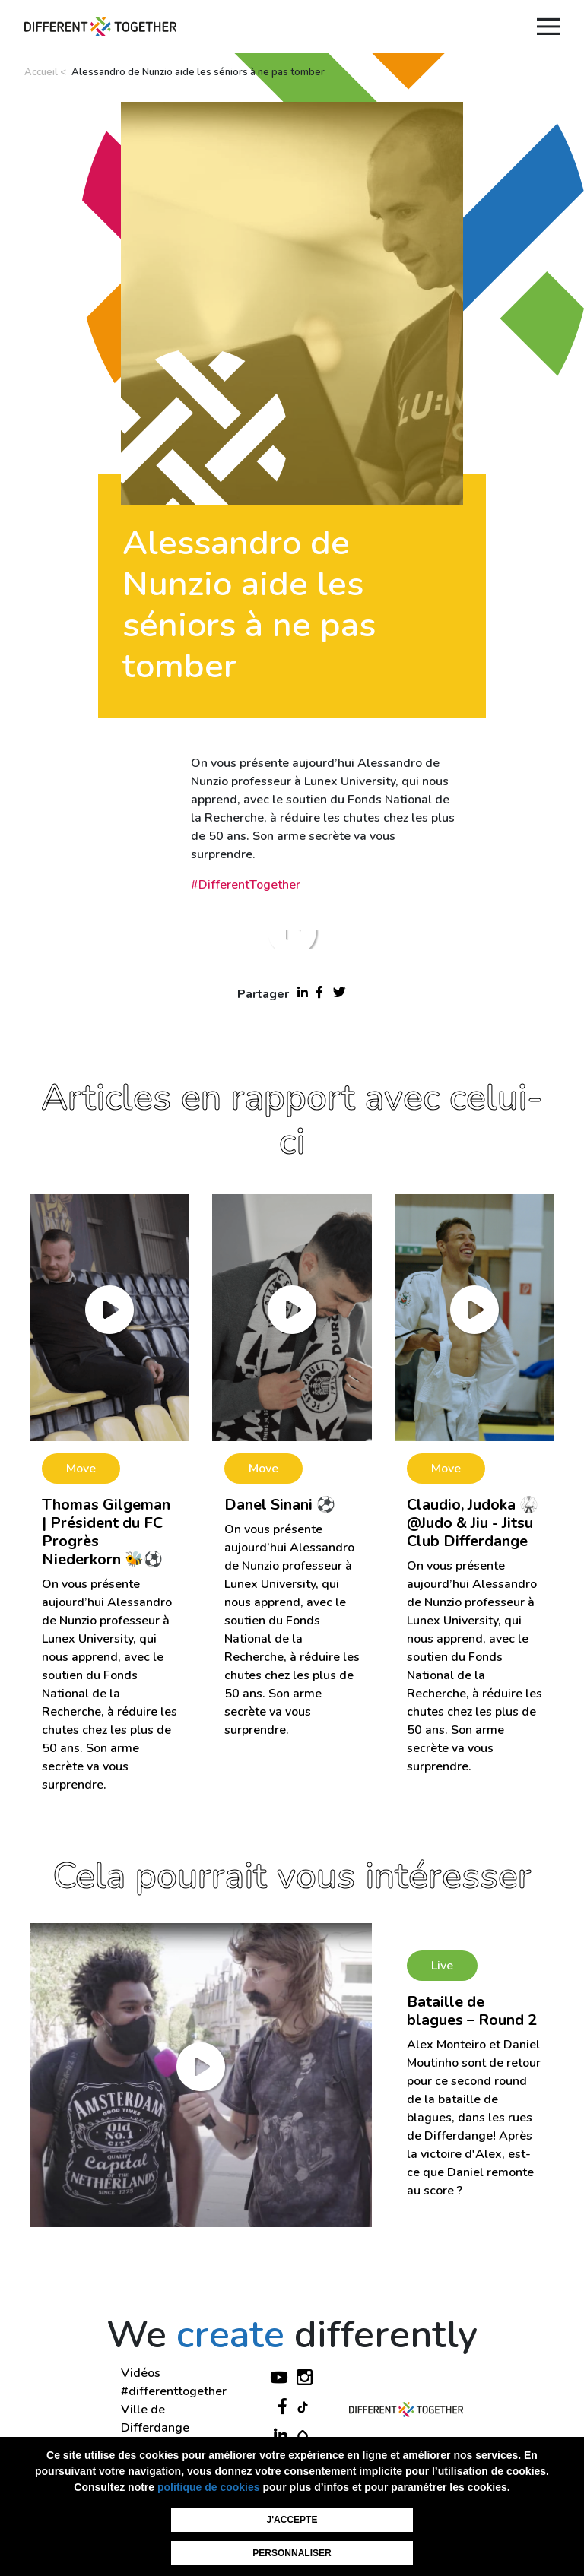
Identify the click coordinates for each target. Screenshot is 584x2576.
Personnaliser (291, 2553)
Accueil (41, 72)
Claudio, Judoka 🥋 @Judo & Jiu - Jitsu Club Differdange (472, 1522)
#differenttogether (174, 2391)
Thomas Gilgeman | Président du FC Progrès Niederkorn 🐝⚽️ (106, 1532)
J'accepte (292, 2519)
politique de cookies (208, 2487)
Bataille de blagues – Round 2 (472, 2010)
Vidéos (140, 2373)
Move (81, 1468)
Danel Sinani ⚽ (279, 1504)
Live (442, 1965)
